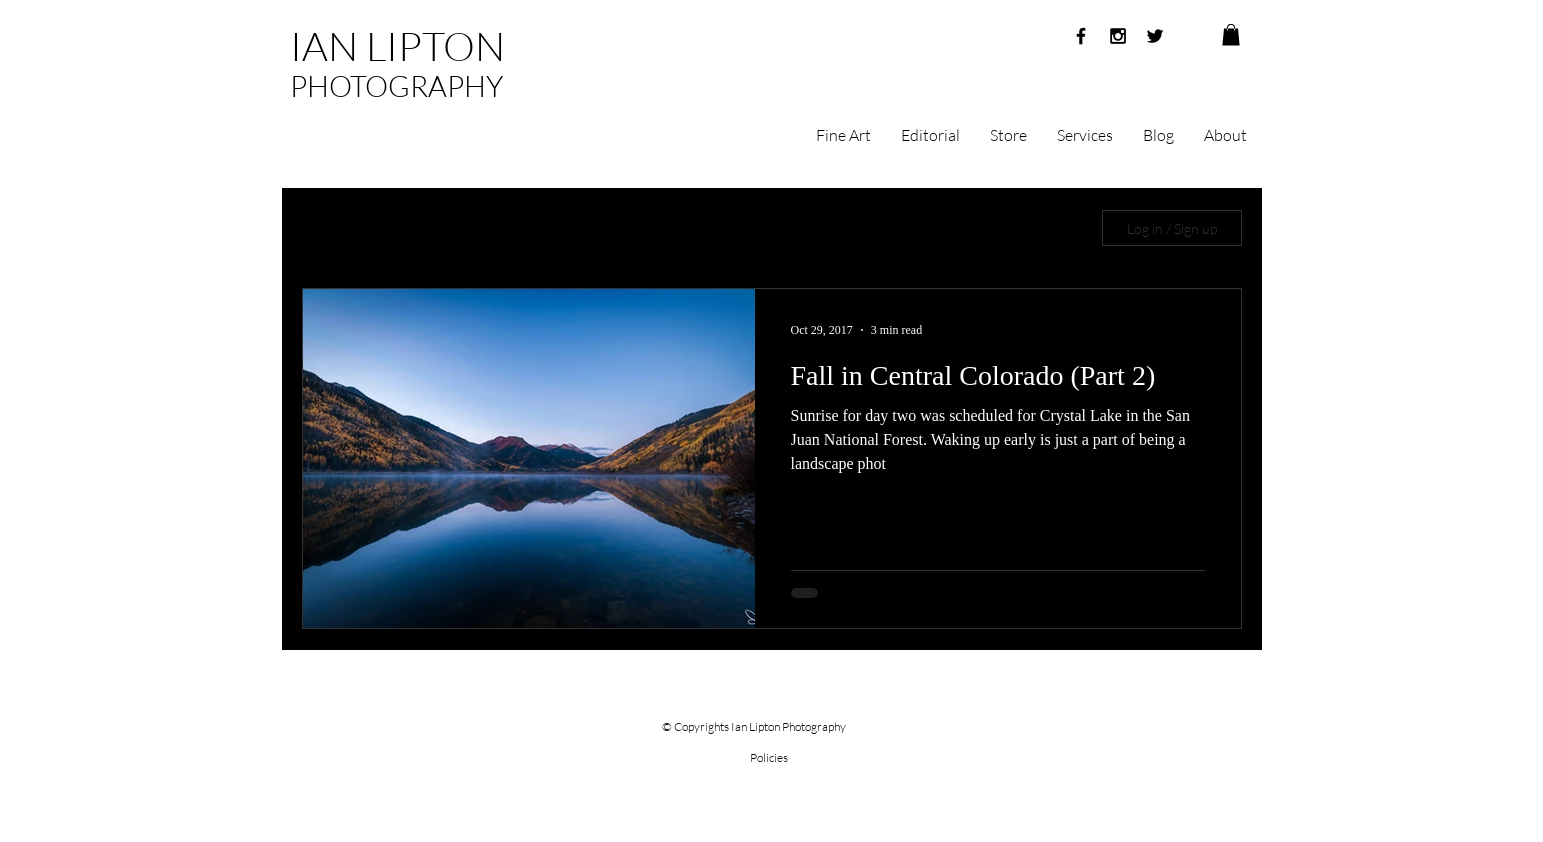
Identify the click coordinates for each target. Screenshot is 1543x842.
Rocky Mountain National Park (825, 228)
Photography (517, 228)
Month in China (644, 228)
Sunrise (415, 228)
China (976, 228)
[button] (1231, 35)
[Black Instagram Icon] (1118, 36)
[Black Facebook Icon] (1081, 36)
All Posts (327, 228)
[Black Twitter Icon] (1155, 36)
